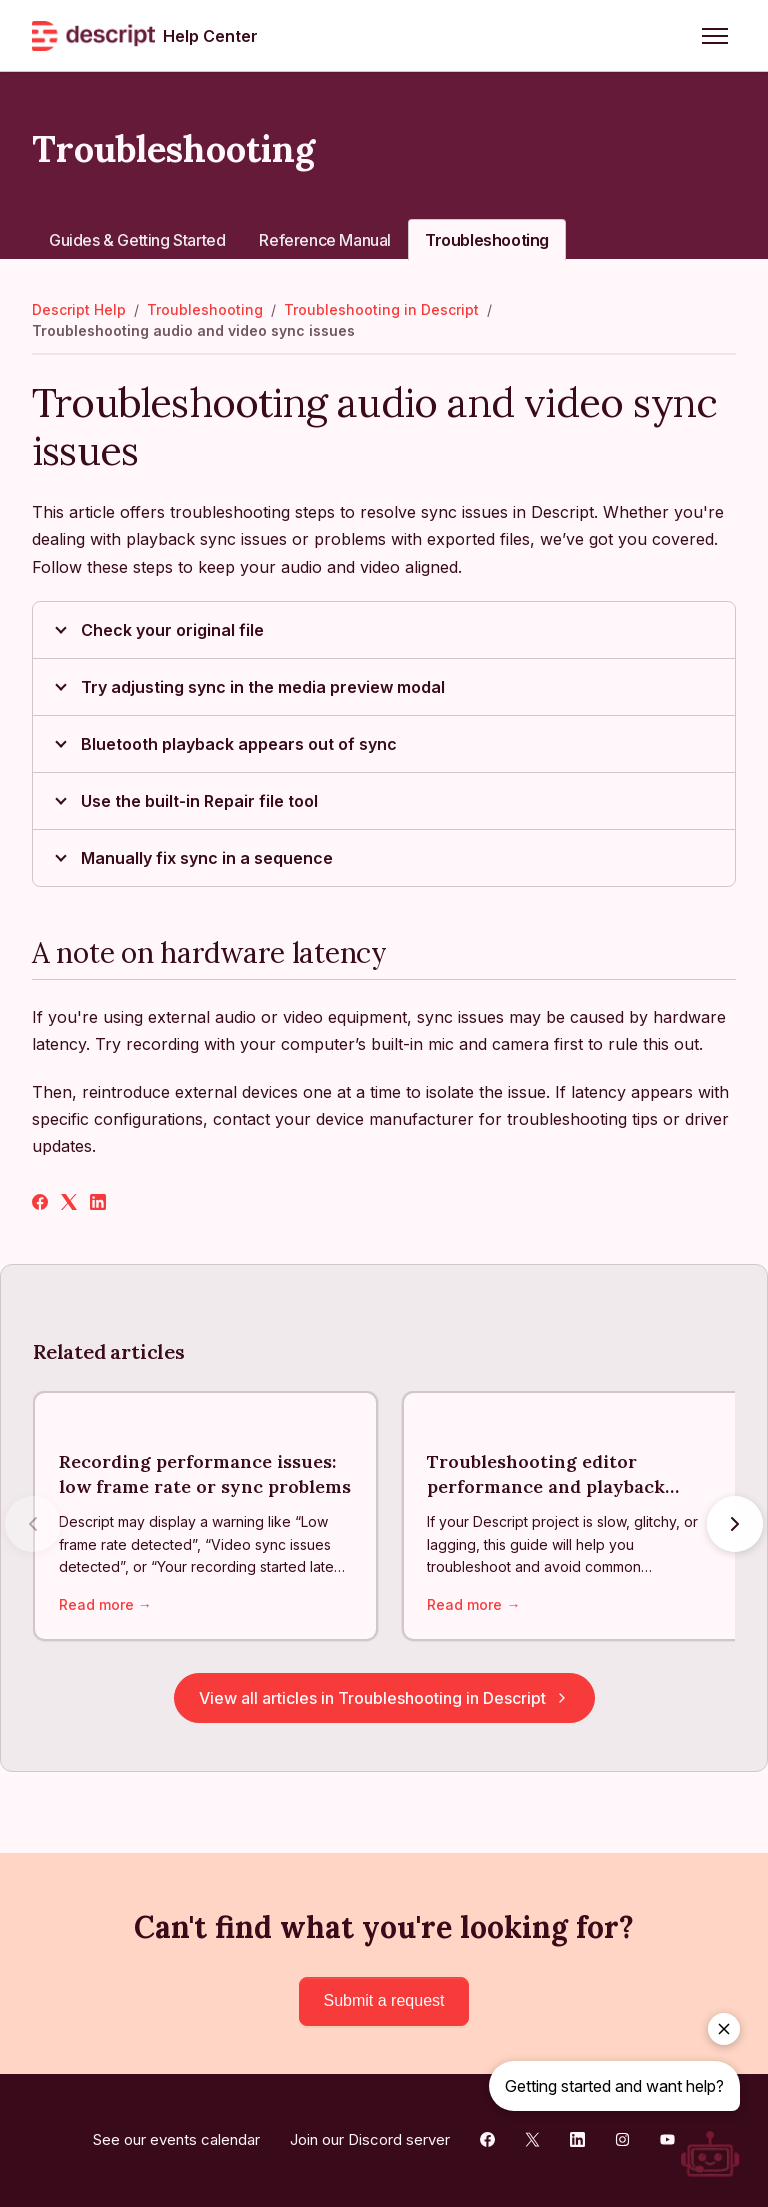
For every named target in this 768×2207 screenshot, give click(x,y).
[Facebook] (40, 1204)
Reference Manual (325, 240)
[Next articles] (735, 1524)
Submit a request (384, 2000)
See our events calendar (176, 2139)
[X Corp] (69, 1204)
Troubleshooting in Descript (381, 309)
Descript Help (79, 309)
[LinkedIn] (98, 1204)
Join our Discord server (370, 2139)
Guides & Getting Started (137, 240)
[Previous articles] (33, 1524)
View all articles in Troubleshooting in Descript (384, 1699)
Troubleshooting (487, 240)
